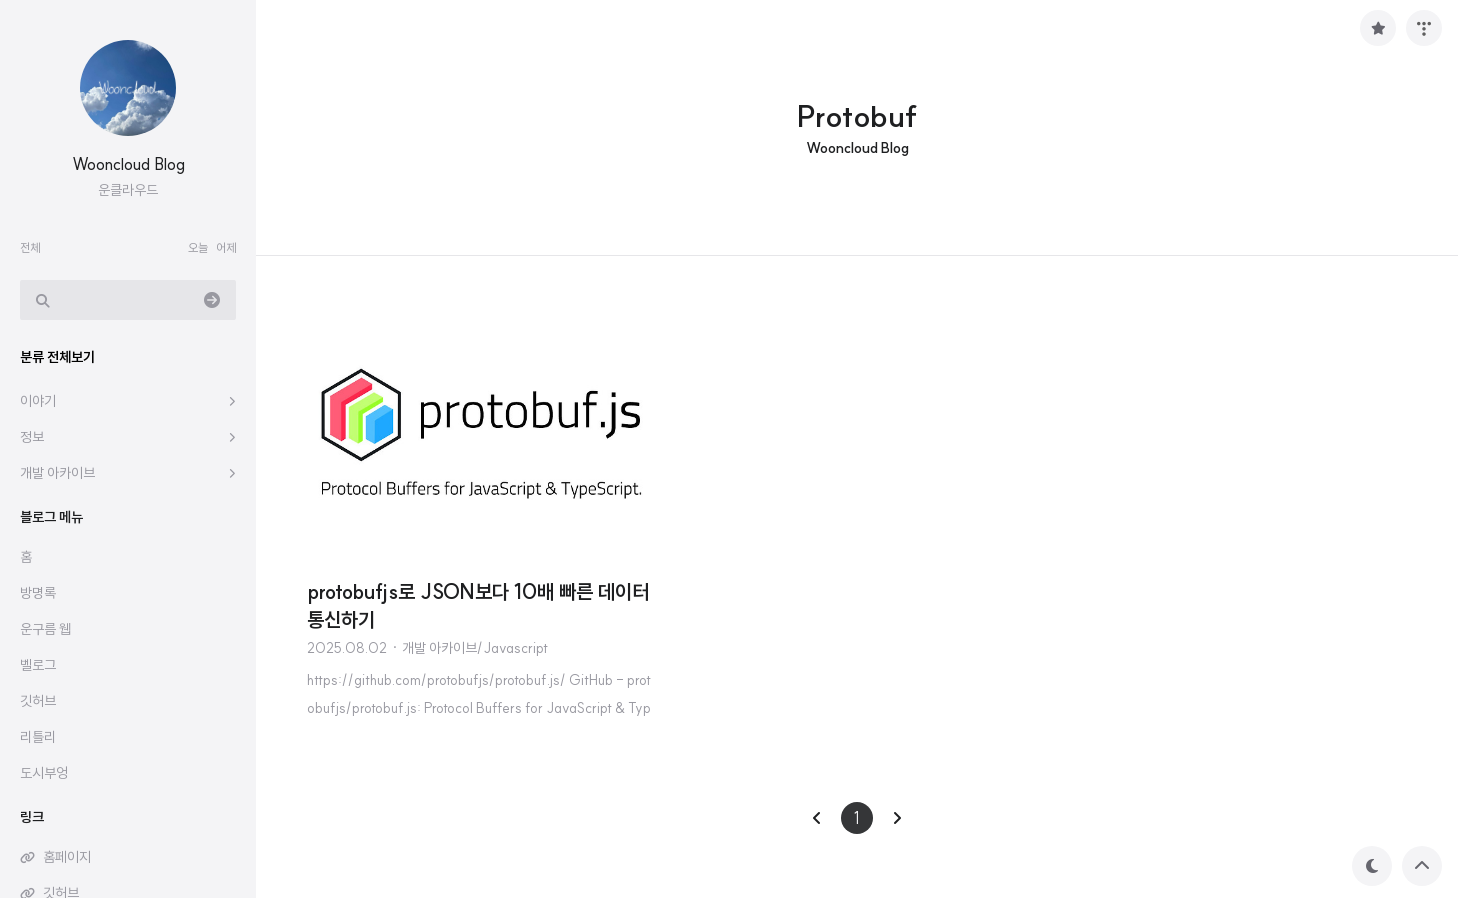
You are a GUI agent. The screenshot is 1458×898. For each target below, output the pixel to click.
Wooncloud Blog (128, 164)
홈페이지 (67, 857)
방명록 (38, 593)
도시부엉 (44, 773)
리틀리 (38, 737)
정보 (32, 437)
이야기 (38, 401)
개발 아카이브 (57, 473)
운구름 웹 (45, 629)
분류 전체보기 (57, 357)
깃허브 (38, 701)
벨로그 (38, 665)
